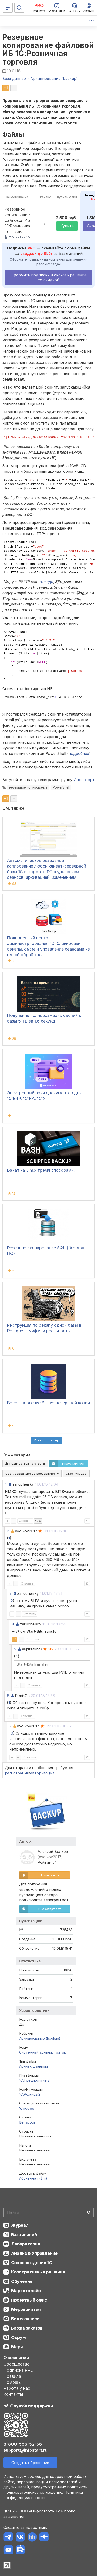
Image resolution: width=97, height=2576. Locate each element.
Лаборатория (25, 2243)
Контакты (13, 2394)
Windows (26, 2108)
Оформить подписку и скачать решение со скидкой (49, 277)
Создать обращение (30, 2462)
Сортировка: (32, 1473)
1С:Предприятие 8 (34, 2080)
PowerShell (61, 787)
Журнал (20, 2225)
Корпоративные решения (38, 2272)
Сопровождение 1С (31, 2262)
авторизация (42, 1773)
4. (13, 1624)
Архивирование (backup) (39, 2038)
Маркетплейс (26, 2290)
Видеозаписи (25, 2318)
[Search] (48, 2212)
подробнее (79, 753)
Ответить (25, 1521)
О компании (16, 2357)
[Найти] (89, 2212)
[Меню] (8, 8)
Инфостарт (83, 779)
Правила (12, 2376)
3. (10, 1593)
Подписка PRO (18, 2370)
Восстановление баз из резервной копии (48, 1402)
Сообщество (16, 2364)
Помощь (12, 2382)
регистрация (17, 1773)
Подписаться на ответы (25, 1463)
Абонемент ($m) (33, 2178)
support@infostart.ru (25, 2450)
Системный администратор (42, 2052)
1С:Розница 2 (29, 2094)
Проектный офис (29, 2300)
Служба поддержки (31, 2405)
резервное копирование (28, 787)
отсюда (46, 581)
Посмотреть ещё (46, 1440)
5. (15, 1649)
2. (8, 1531)
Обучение (21, 2281)
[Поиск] (19, 8)
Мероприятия (26, 2309)
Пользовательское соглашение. (33, 2492)
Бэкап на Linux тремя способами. (41, 1170)
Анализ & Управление (34, 2253)
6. (8, 1695)
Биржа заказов (26, 2328)
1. (6, 1484)
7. (10, 1726)
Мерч (17, 2346)
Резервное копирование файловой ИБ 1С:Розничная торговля (48, 49)
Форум (18, 2337)
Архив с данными (33, 2066)
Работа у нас (16, 2388)
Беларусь (27, 2122)
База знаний (24, 2234)
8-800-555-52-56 (22, 2444)
